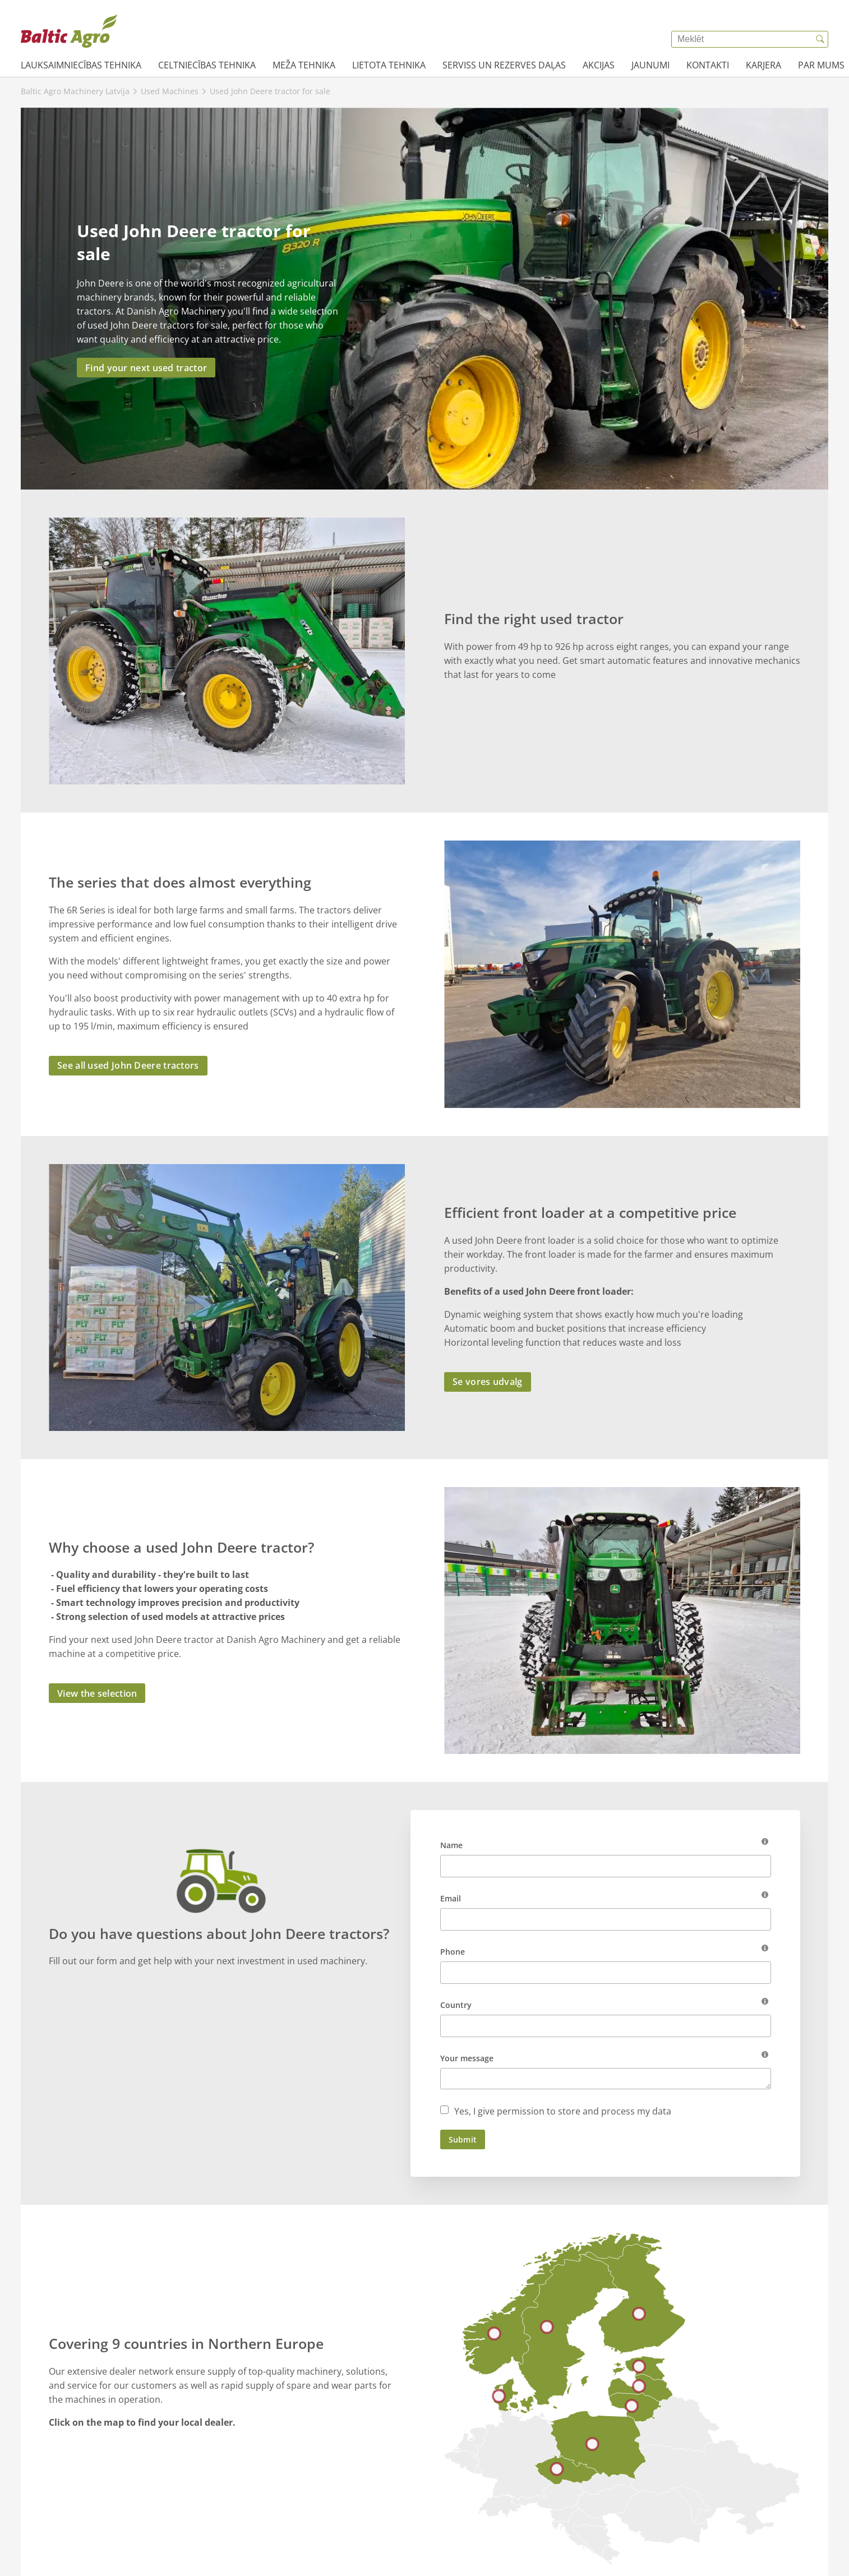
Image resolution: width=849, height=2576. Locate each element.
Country (456, 2005)
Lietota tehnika (389, 65)
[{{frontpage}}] (69, 30)
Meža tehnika (304, 65)
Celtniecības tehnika (207, 65)
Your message (466, 2058)
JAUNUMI (650, 65)
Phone (452, 1951)
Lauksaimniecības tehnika (81, 65)
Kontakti (707, 65)
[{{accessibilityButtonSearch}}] (819, 39)
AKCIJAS (599, 65)
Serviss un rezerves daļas (504, 65)
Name (451, 1845)
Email (450, 1898)
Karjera (763, 65)
